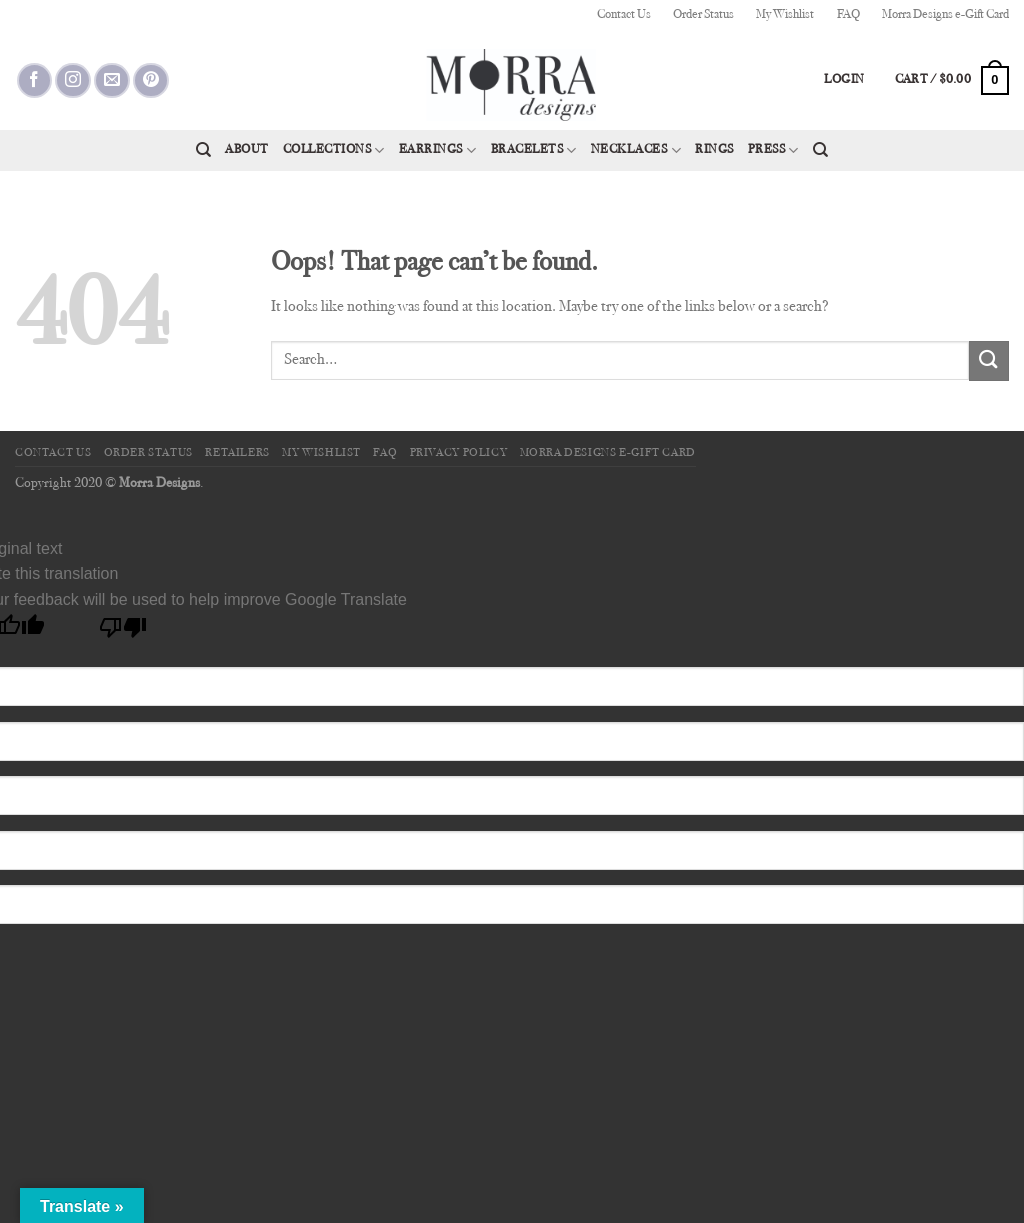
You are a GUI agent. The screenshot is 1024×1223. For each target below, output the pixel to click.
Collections (334, 150)
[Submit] (989, 360)
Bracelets (534, 150)
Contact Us (624, 15)
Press (773, 150)
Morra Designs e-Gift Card (945, 15)
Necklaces (636, 150)
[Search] (203, 150)
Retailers (237, 453)
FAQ (848, 15)
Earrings (438, 150)
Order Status (703, 15)
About (247, 150)
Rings (714, 150)
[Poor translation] (123, 632)
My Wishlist (785, 15)
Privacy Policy (459, 453)
